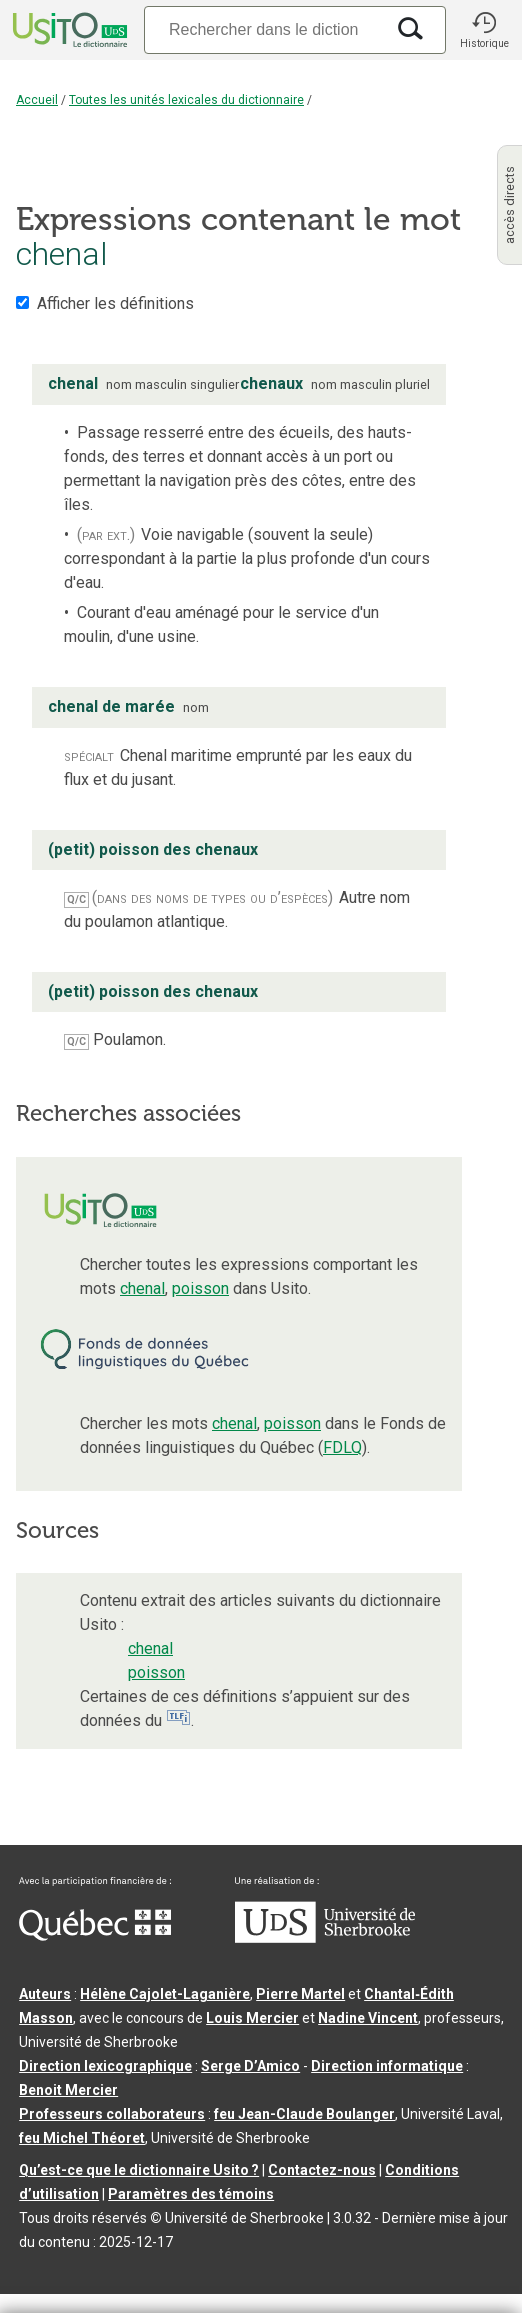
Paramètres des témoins (191, 2194)
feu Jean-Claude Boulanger (304, 2114)
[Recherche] (264, 29)
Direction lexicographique (105, 2066)
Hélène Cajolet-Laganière (165, 1994)
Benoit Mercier (68, 2090)
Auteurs (45, 1994)
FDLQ (342, 1447)
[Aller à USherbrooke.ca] (325, 1938)
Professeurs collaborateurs (112, 2114)
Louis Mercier (252, 2018)
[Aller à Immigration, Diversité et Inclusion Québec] (95, 1936)
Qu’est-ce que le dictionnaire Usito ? (139, 2170)
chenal (142, 1288)
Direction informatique (387, 2066)
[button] (484, 30)
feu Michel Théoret (82, 2138)
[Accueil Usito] (68, 30)
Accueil (37, 100)
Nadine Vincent (368, 2018)
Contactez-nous (322, 2170)
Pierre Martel (300, 1994)
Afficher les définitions (115, 303)
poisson (200, 1288)
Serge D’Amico (250, 2066)
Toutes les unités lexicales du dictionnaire (186, 100)
